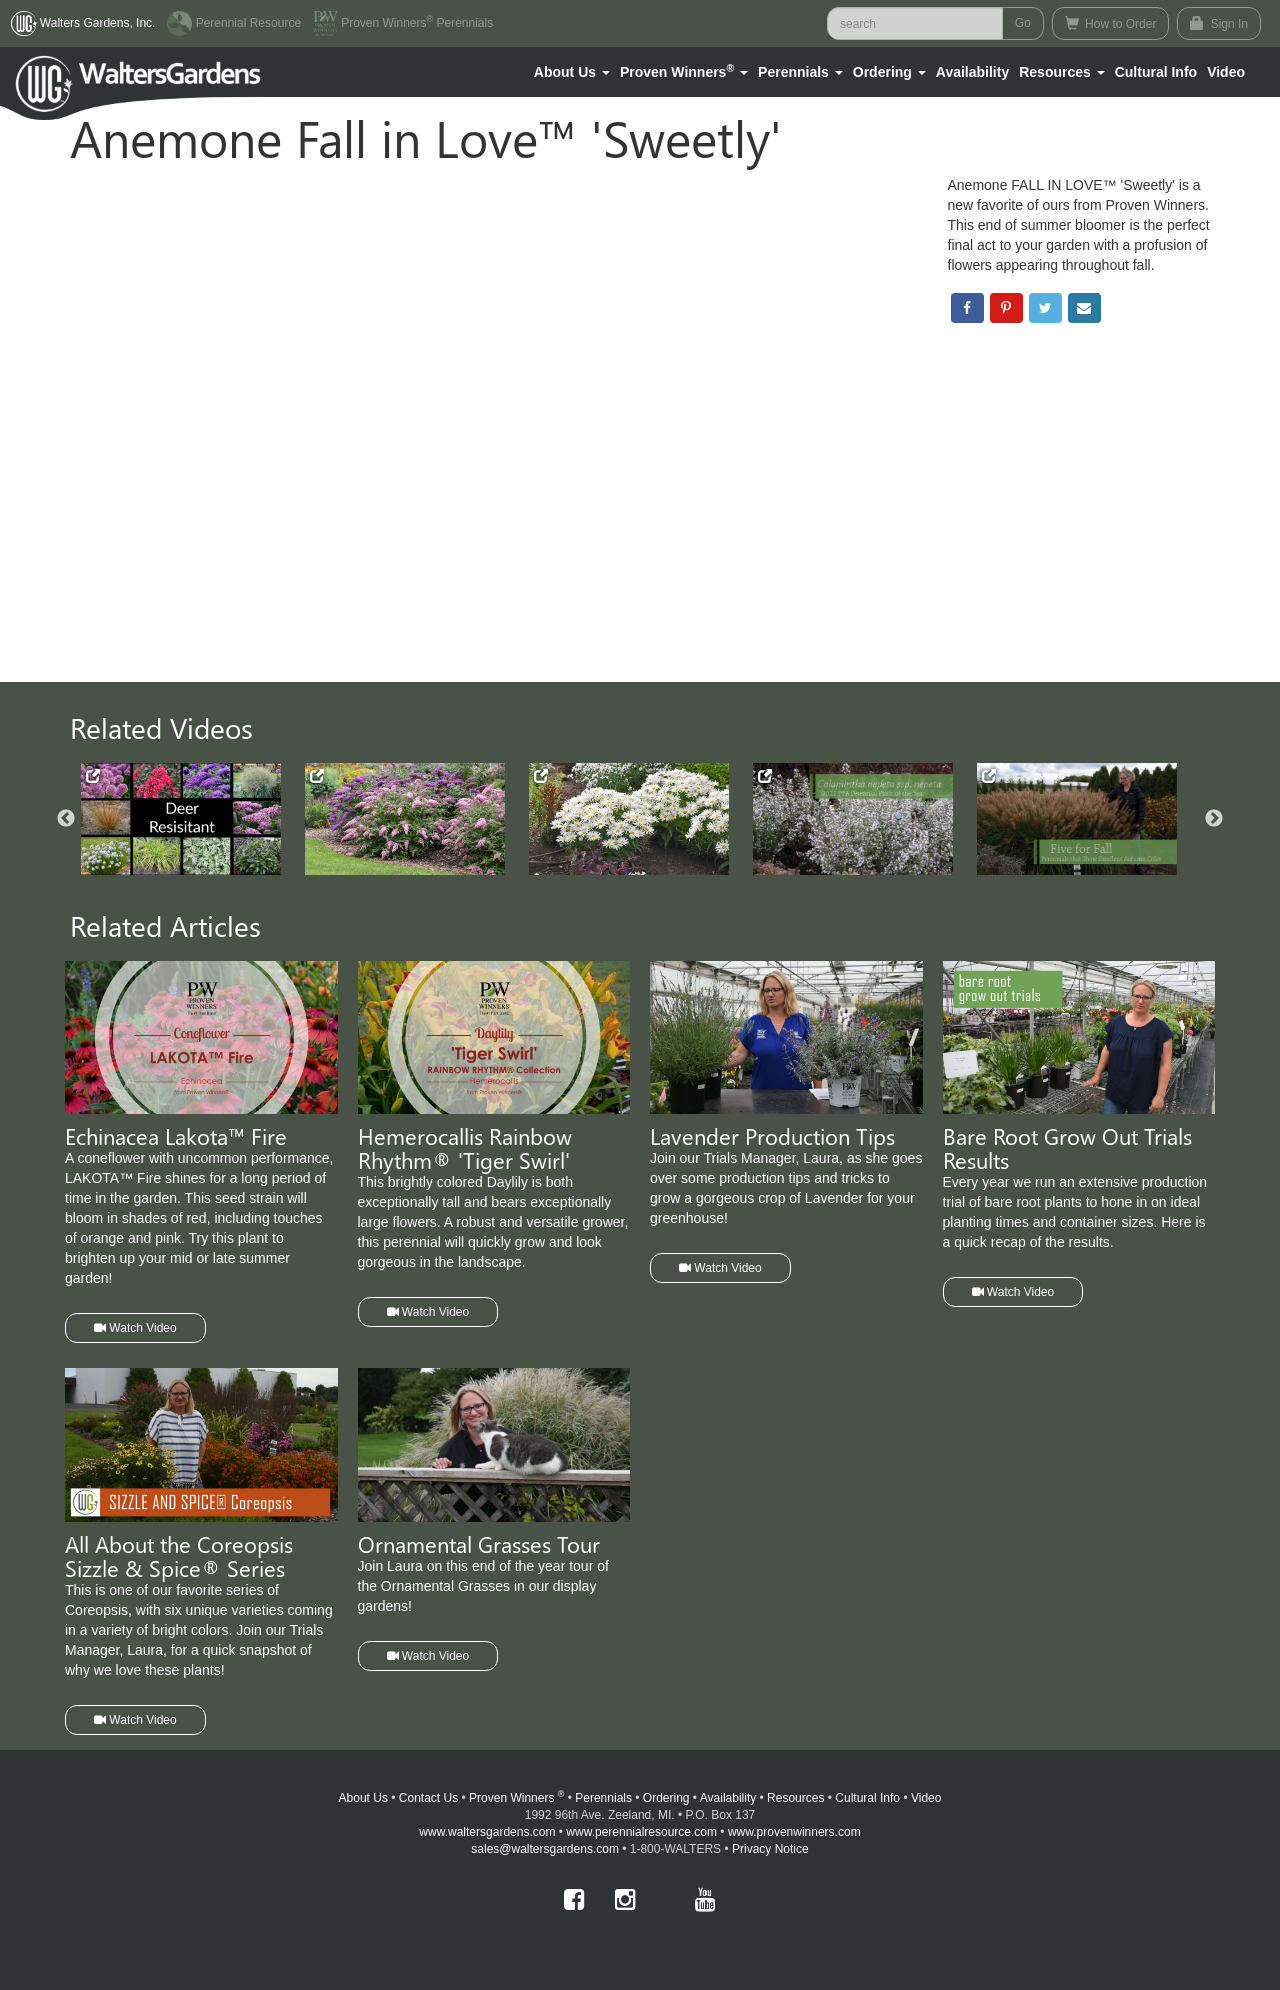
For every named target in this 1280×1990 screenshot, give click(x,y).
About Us (363, 1798)
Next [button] (1214, 819)
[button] (572, 72)
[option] (193, 819)
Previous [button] (66, 819)
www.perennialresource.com (641, 1832)
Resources (795, 1798)
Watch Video (135, 1328)
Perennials (603, 1798)
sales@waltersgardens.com (545, 1849)
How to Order (1111, 23)
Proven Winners (516, 1798)
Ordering (666, 1798)
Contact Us (428, 1798)
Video (926, 1798)
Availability (972, 72)
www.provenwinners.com (794, 1832)
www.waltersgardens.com (487, 1832)
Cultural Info (1156, 72)
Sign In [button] (1219, 23)
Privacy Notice (770, 1849)
